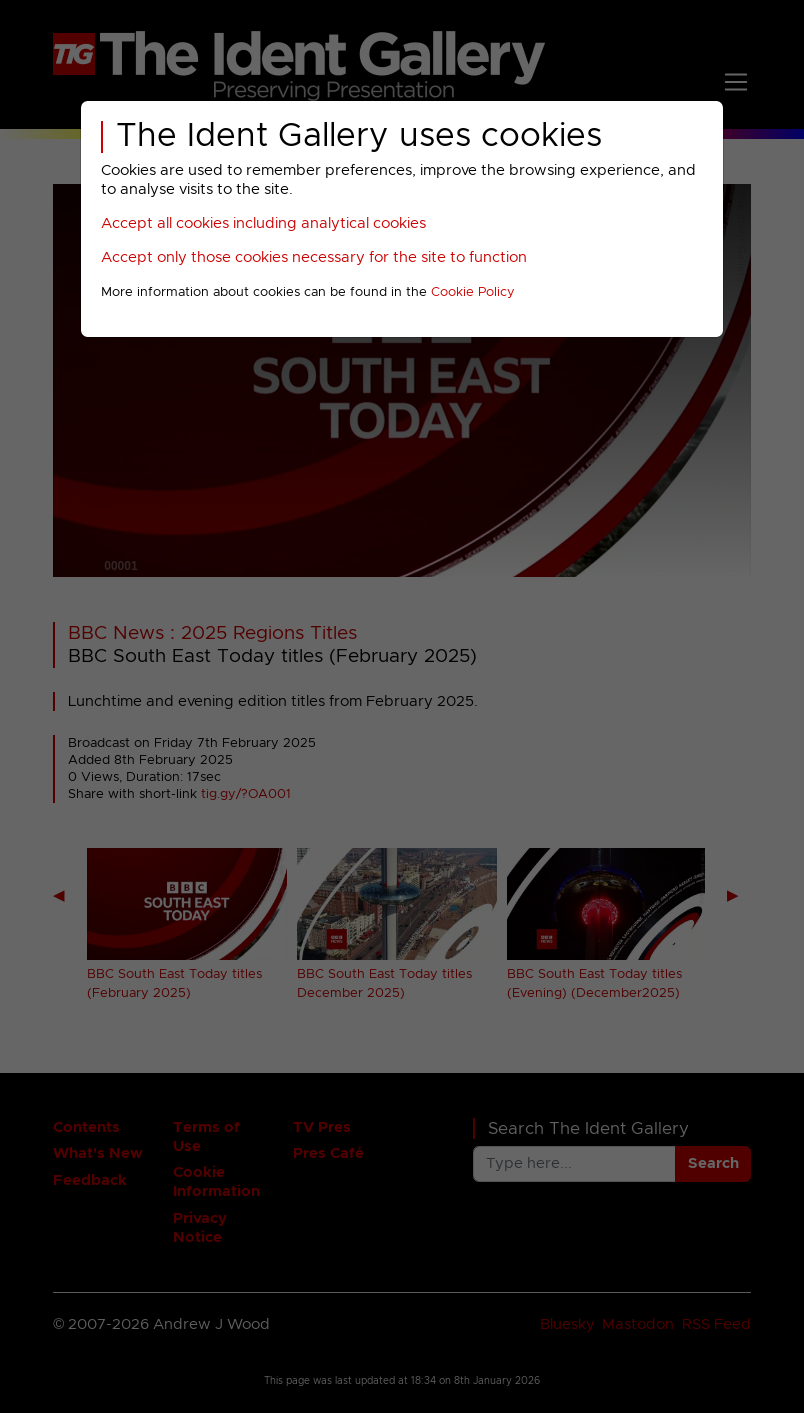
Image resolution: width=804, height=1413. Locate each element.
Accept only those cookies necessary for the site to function (314, 257)
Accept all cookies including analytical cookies (263, 223)
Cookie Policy (473, 292)
